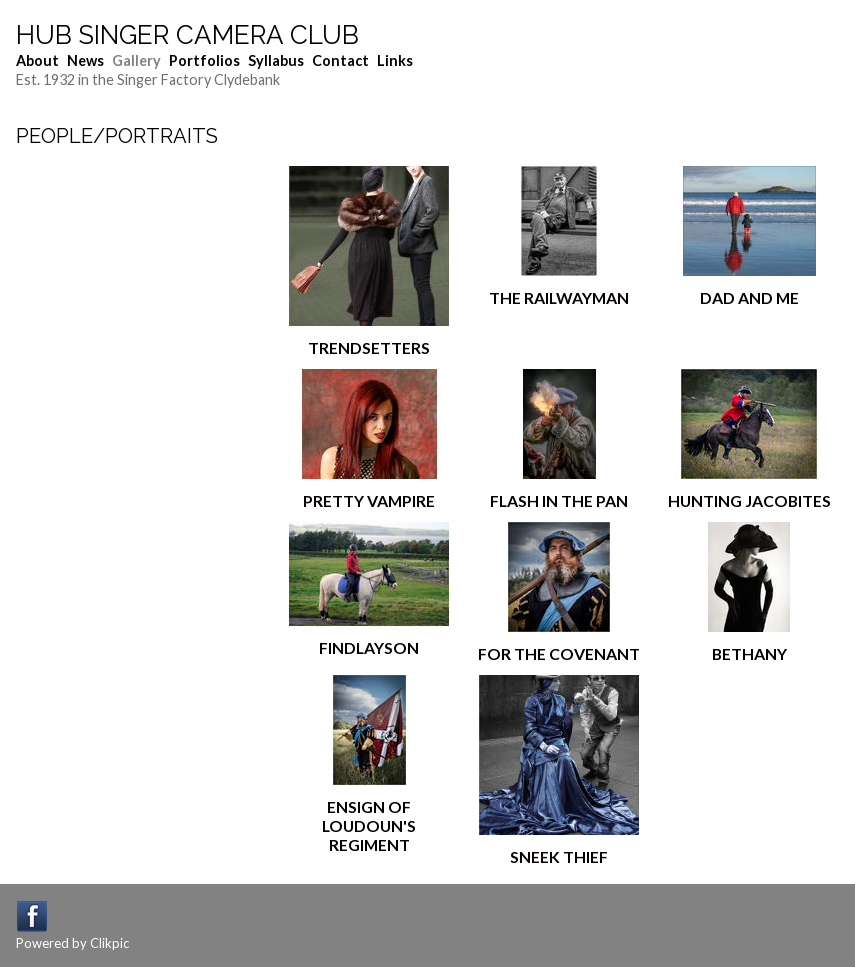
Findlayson (369, 647)
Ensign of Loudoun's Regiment (369, 825)
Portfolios (204, 60)
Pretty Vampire (369, 500)
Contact (340, 60)
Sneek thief (559, 856)
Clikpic (109, 943)
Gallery (136, 60)
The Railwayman (559, 297)
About (37, 60)
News (85, 60)
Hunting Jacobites (749, 500)
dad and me (749, 297)
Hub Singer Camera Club (187, 35)
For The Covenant (559, 653)
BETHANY (749, 653)
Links (395, 60)
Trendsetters (369, 347)
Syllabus (276, 60)
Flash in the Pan (559, 500)
